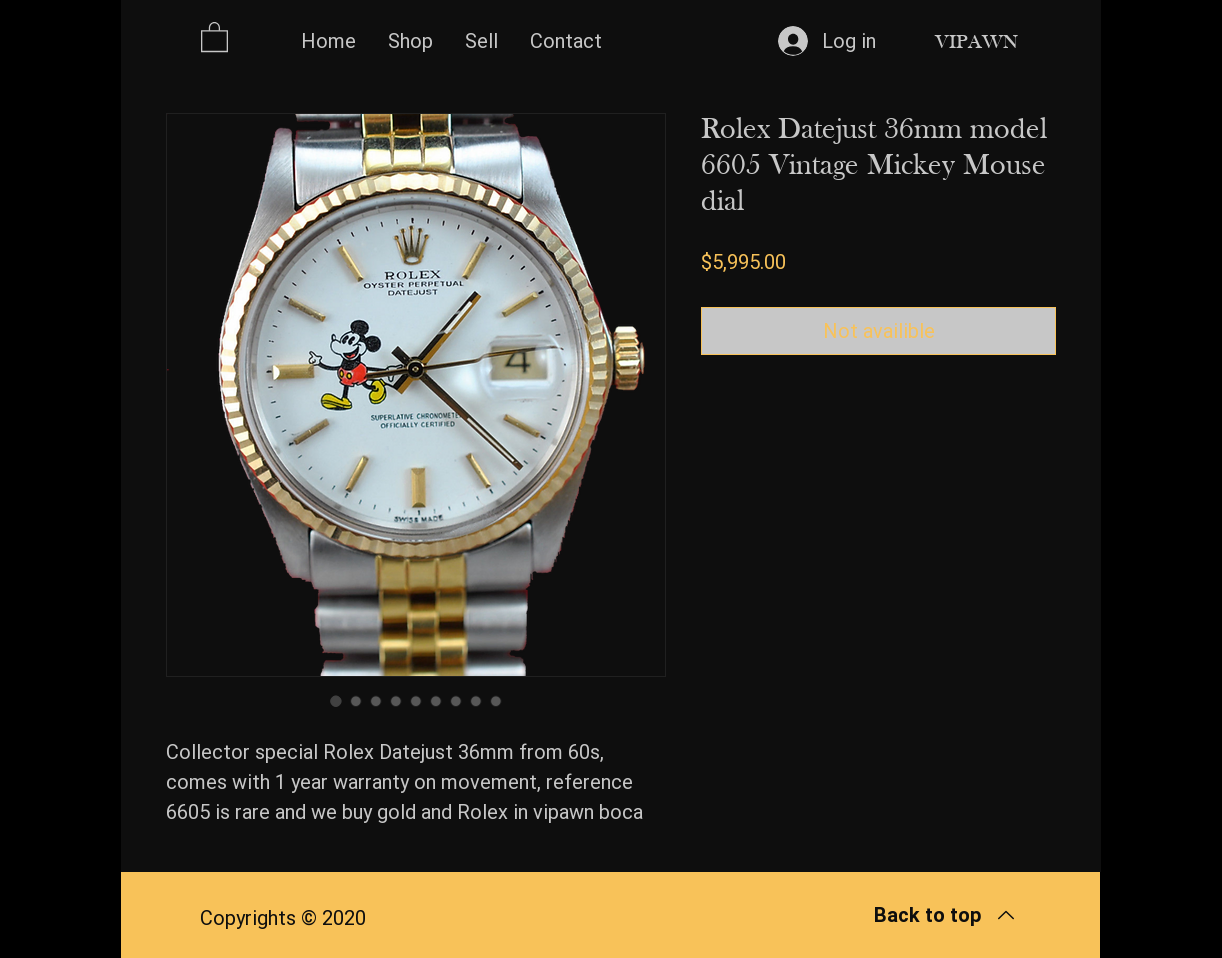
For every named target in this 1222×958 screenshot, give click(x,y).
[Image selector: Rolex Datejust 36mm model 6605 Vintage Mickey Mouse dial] (336, 701)
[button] (214, 36)
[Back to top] (944, 915)
